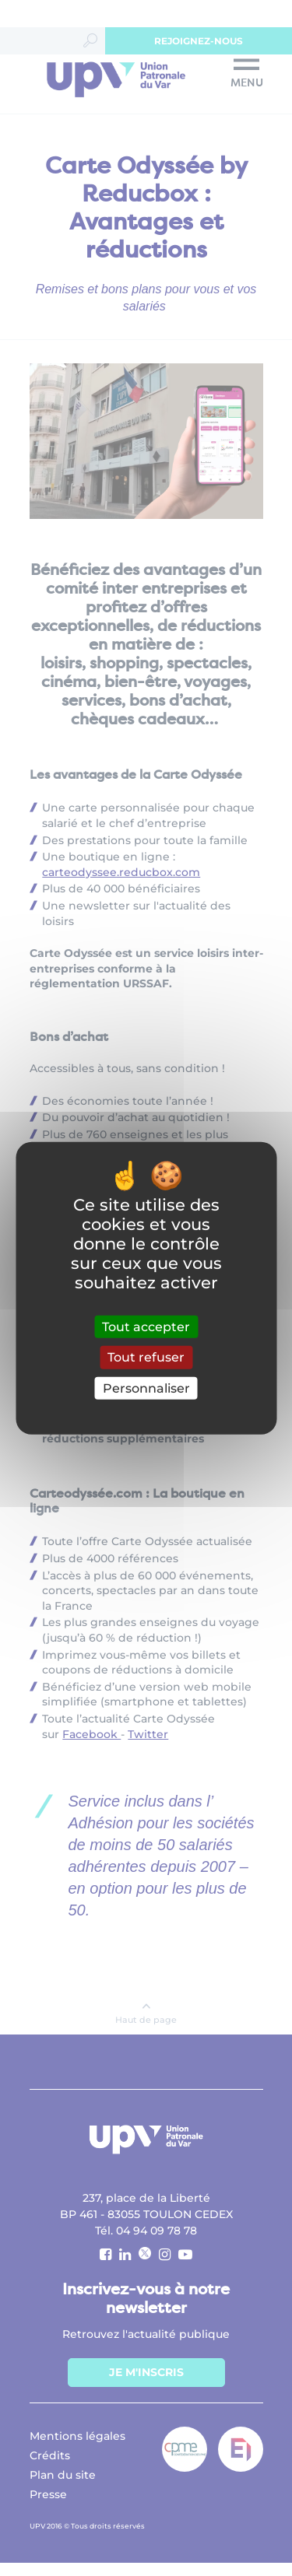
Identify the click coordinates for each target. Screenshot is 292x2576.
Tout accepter (146, 1327)
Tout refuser (146, 1357)
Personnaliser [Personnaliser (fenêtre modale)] (146, 1387)
